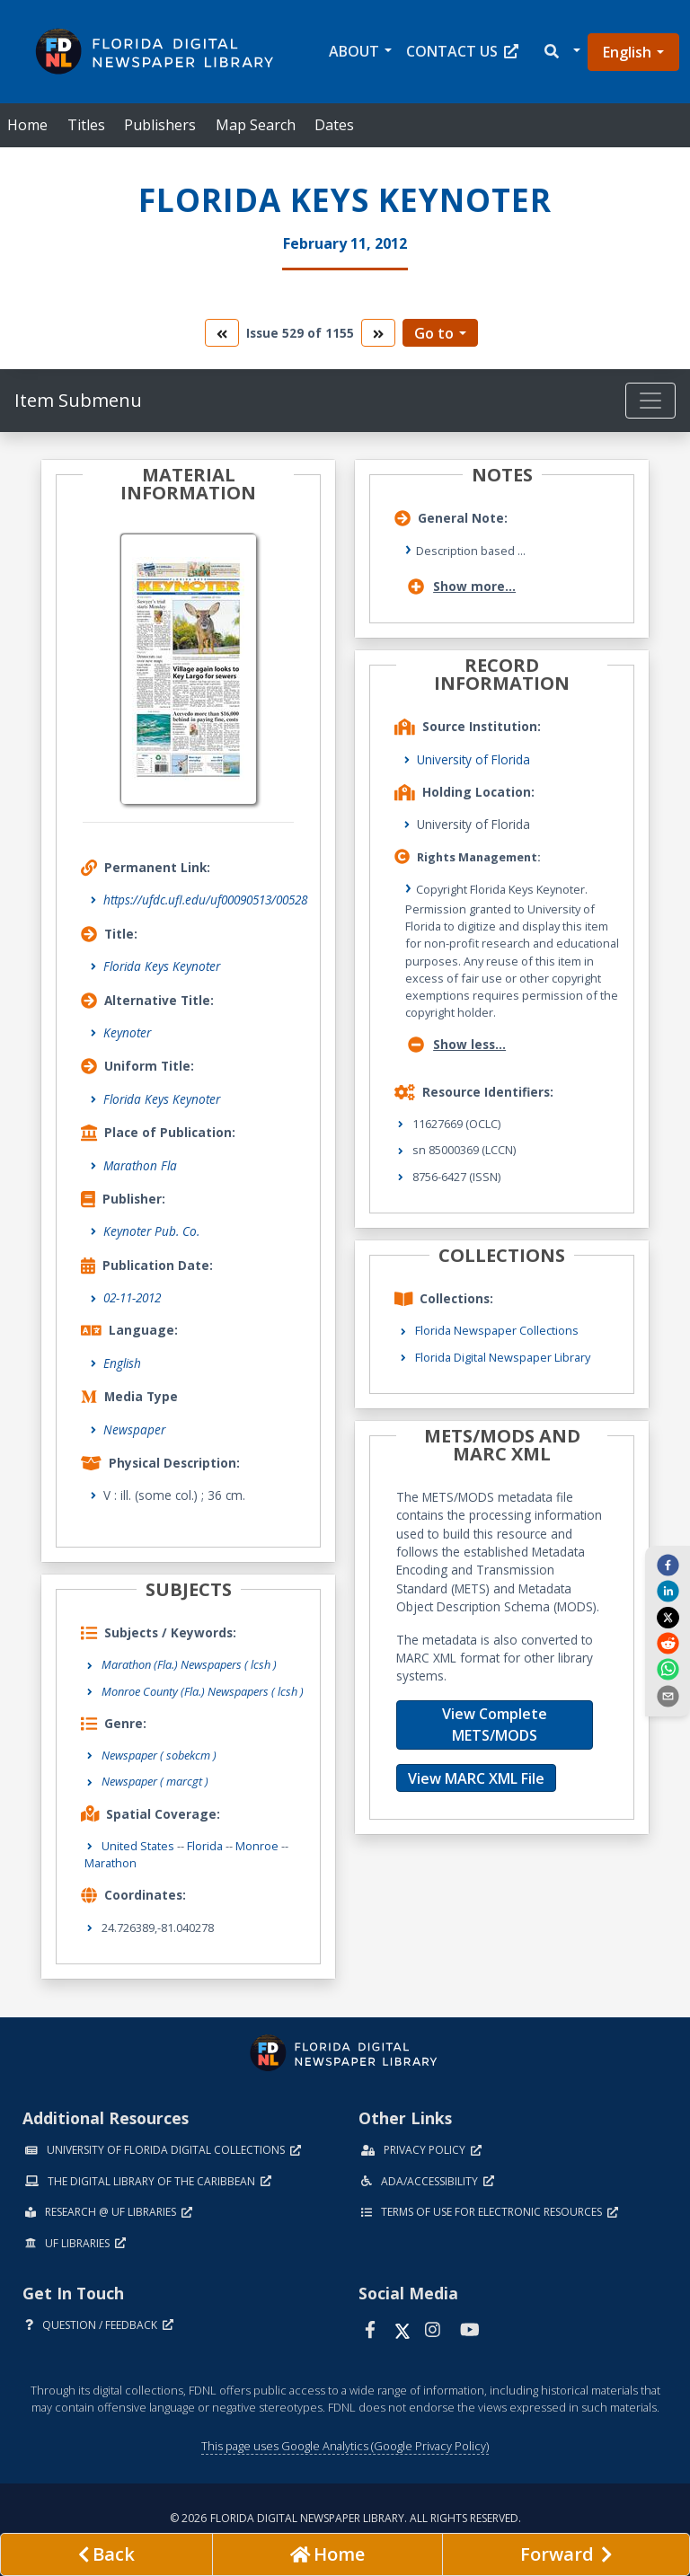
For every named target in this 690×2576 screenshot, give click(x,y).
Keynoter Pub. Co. (151, 1230)
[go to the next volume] (378, 333)
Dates (334, 125)
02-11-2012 (132, 1297)
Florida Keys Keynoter (161, 966)
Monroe (257, 1846)
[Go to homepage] (327, 2554)
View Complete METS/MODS (494, 1724)
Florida (205, 1846)
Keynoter (127, 1032)
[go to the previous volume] (222, 333)
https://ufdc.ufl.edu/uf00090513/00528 (205, 899)
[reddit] (667, 1642)
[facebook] (667, 1564)
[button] (561, 51)
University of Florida (473, 759)
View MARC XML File (476, 1778)
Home (27, 125)
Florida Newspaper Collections (497, 1330)
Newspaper (134, 1429)
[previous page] (106, 2554)
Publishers (160, 125)
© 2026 (345, 2518)
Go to (434, 333)
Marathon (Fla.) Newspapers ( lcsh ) (189, 1664)
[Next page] (566, 2554)
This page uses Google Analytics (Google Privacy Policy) (345, 2446)
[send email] (667, 1695)
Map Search (256, 125)
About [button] (354, 51)
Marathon (110, 1863)
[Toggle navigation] (650, 401)
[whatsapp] (667, 1669)
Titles (86, 125)
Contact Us (462, 51)
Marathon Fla (140, 1165)
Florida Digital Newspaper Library (502, 1357)
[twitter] (667, 1616)
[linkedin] (667, 1590)
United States (138, 1846)
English (627, 52)
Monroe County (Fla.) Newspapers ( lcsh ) (203, 1691)
